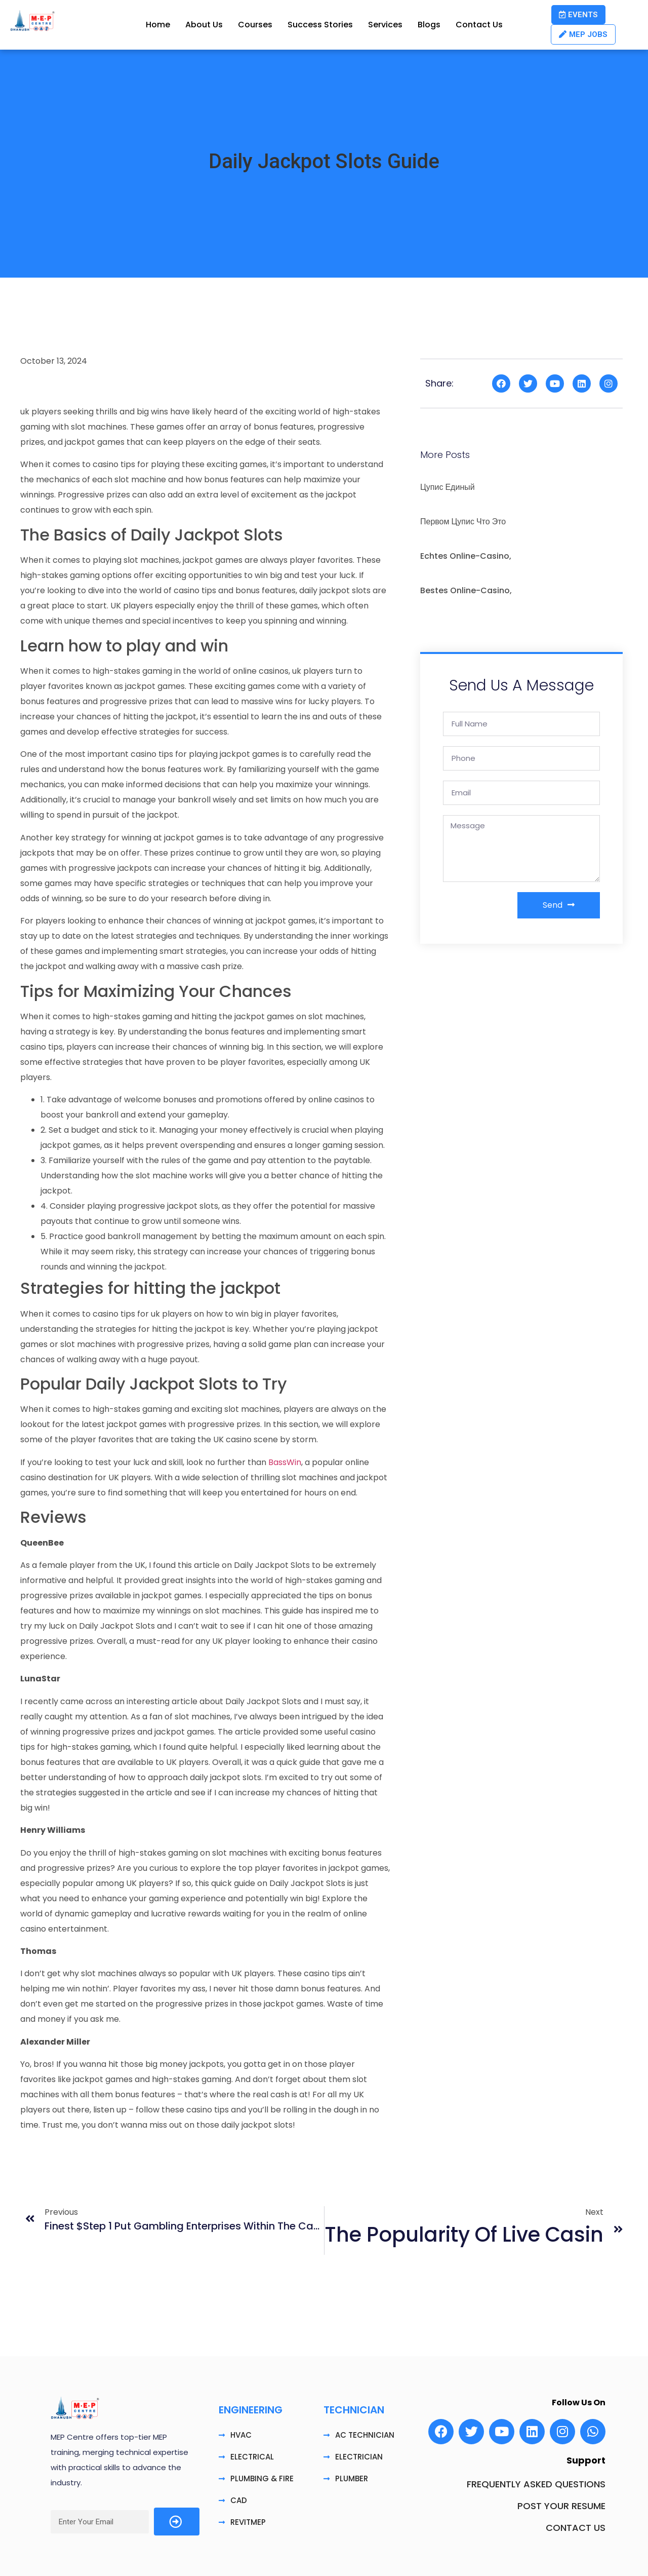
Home (158, 24)
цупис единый (447, 487)
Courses (255, 24)
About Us (204, 24)
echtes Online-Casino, (465, 556)
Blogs (429, 24)
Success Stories (320, 24)
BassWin (284, 1462)
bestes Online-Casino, (466, 590)
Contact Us (479, 24)
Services (385, 24)
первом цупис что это (463, 521)
